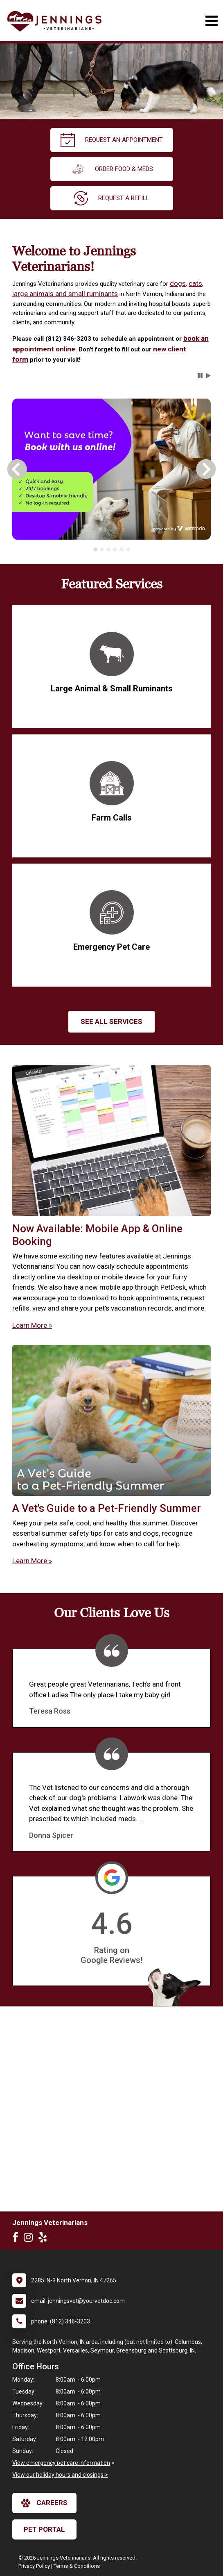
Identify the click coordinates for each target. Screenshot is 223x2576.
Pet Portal (44, 2529)
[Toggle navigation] (211, 21)
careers (44, 2503)
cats (195, 283)
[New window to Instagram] (30, 2239)
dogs (178, 283)
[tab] (95, 549)
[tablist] (111, 549)
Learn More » (32, 1325)
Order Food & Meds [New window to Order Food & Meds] (111, 169)
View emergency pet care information (61, 2463)
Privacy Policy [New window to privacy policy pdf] (34, 2566)
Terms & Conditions (77, 2566)
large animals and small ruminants (65, 294)
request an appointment (112, 140)
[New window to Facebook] (17, 2239)
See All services (111, 1021)
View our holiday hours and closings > (60, 2474)
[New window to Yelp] (44, 2239)
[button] (200, 375)
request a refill (111, 198)
